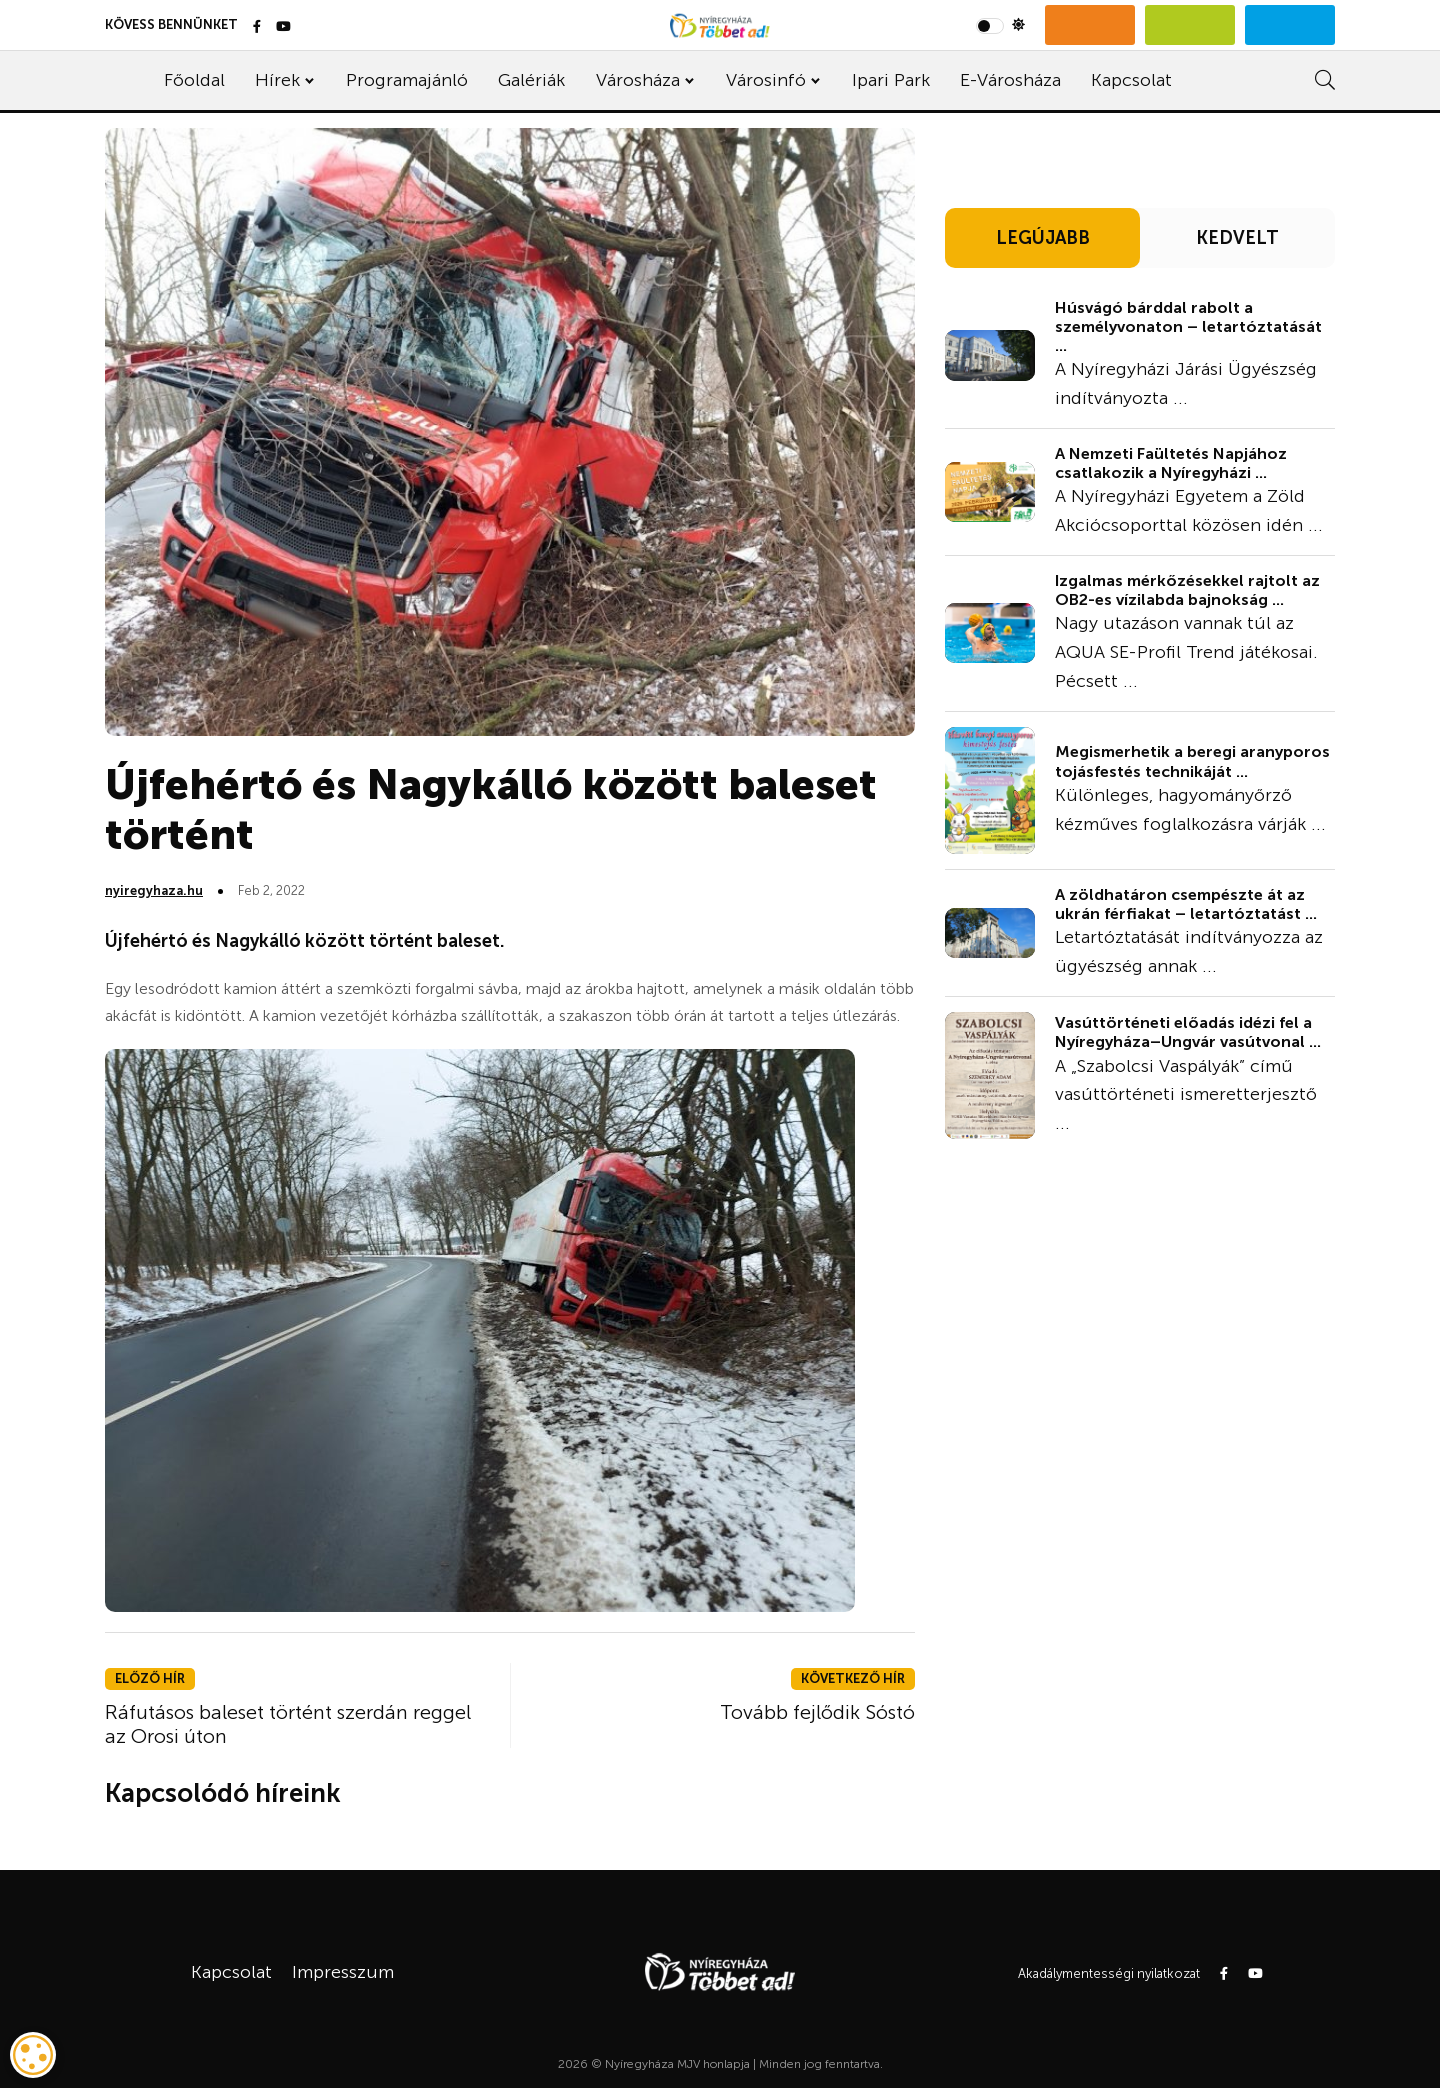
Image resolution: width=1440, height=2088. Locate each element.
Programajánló (407, 80)
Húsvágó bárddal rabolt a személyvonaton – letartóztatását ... (1188, 326)
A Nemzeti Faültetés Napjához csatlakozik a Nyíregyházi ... (1171, 463)
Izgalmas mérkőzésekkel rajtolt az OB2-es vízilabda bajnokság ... (1187, 590)
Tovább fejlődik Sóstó (817, 1712)
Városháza (638, 80)
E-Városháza (1010, 80)
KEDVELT (1237, 238)
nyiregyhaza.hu (154, 890)
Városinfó (766, 80)
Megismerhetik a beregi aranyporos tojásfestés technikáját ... (1192, 761)
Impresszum (343, 1972)
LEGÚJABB (1043, 238)
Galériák (531, 80)
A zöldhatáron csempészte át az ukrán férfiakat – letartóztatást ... (1186, 904)
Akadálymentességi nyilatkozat (1109, 1973)
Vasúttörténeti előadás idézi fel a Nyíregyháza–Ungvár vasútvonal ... (1188, 1032)
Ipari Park (891, 80)
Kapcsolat (1131, 80)
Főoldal (194, 80)
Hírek (277, 80)
